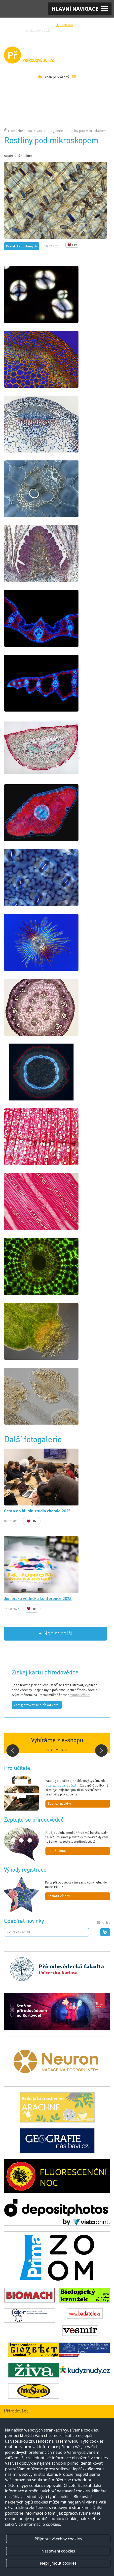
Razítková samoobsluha (47, 36)
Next (101, 1750)
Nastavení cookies (58, 2551)
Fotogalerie (54, 130)
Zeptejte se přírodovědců (74, 30)
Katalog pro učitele (37, 30)
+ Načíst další (56, 1633)
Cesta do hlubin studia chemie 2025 (37, 1511)
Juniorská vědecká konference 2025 (38, 1598)
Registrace (46, 25)
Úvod (38, 130)
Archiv (106, 1923)
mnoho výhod (80, 1695)
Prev (12, 1750)
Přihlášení (66, 25)
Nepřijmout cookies (58, 2563)
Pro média (74, 36)
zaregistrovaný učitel (62, 1785)
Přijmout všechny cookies (58, 2539)
